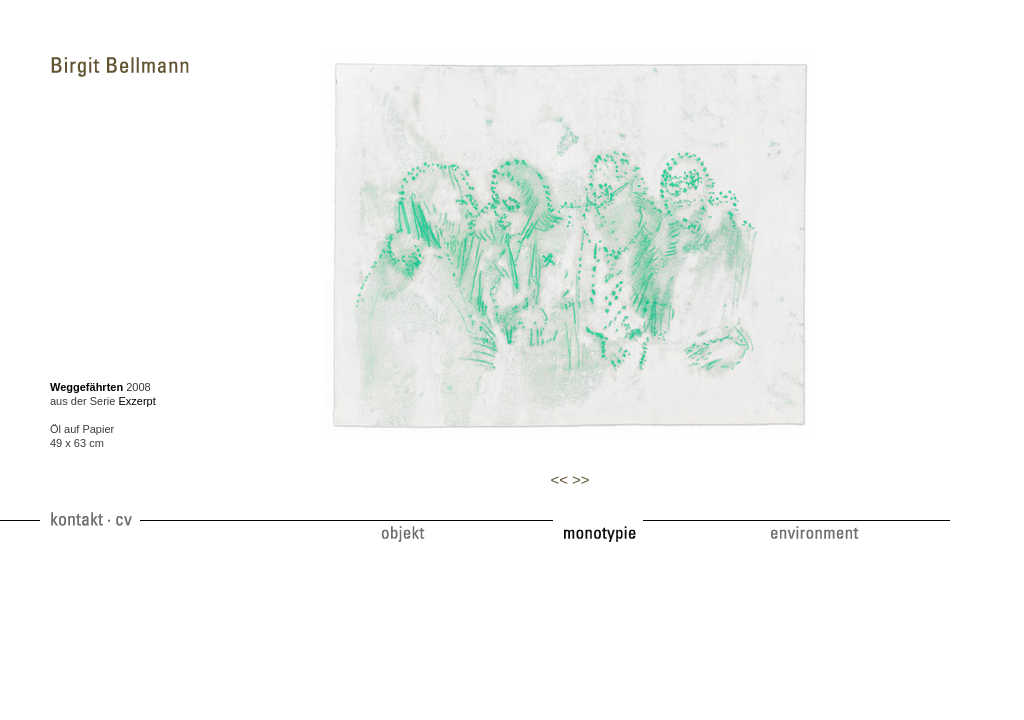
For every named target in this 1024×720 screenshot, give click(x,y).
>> (581, 479)
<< (559, 479)
